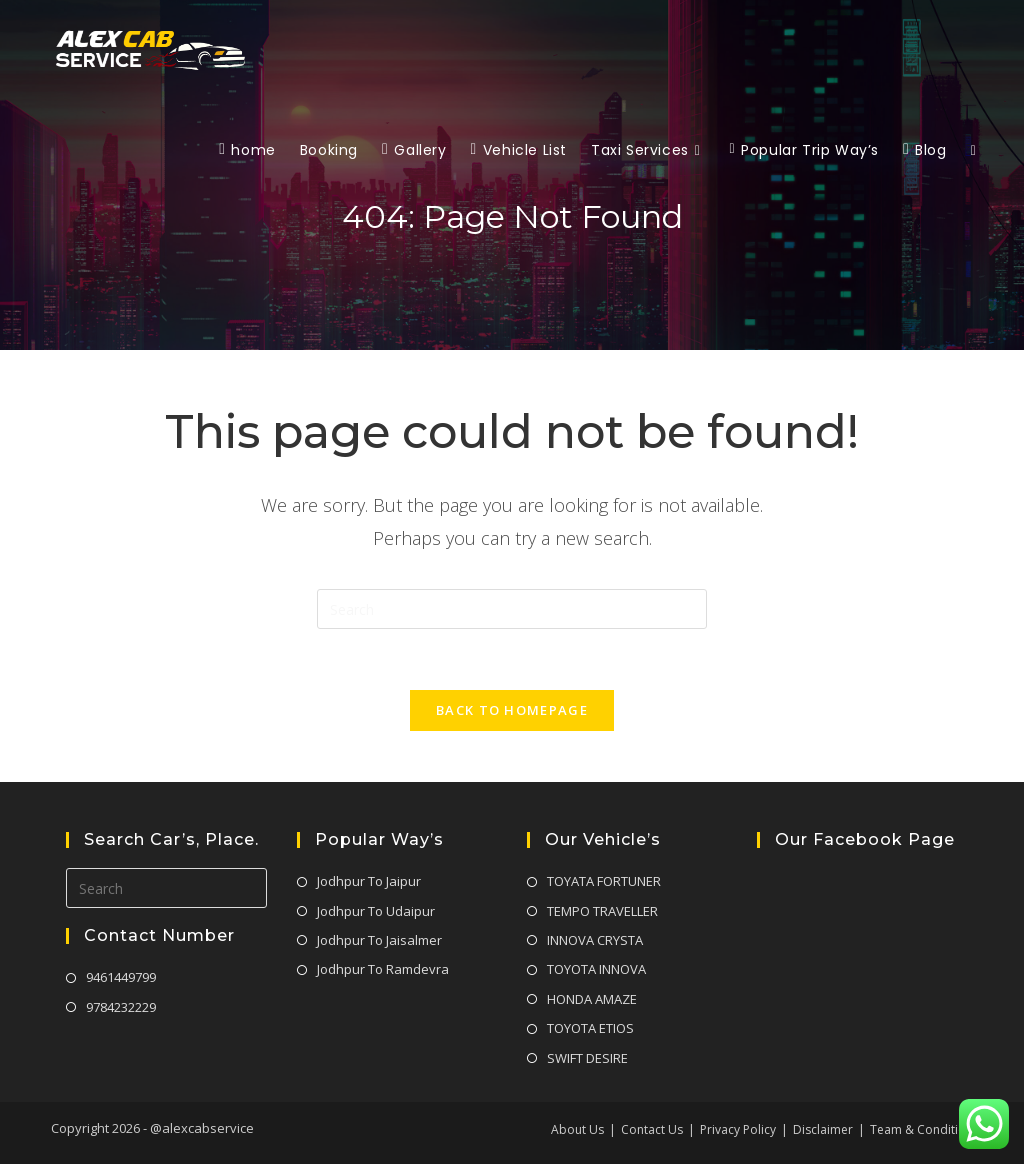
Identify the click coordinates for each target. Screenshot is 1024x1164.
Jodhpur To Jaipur (369, 881)
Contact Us (652, 1129)
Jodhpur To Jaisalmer (379, 940)
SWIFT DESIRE (587, 1058)
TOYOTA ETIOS (590, 1028)
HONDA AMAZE (592, 999)
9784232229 (121, 1007)
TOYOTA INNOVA (596, 969)
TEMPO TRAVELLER (602, 911)
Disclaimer (823, 1129)
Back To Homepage (512, 710)
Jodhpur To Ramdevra (383, 969)
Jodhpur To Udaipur (376, 911)
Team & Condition (921, 1129)
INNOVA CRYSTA (595, 940)
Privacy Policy (738, 1129)
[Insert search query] (512, 609)
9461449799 (121, 977)
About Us (577, 1129)
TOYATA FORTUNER (604, 881)
